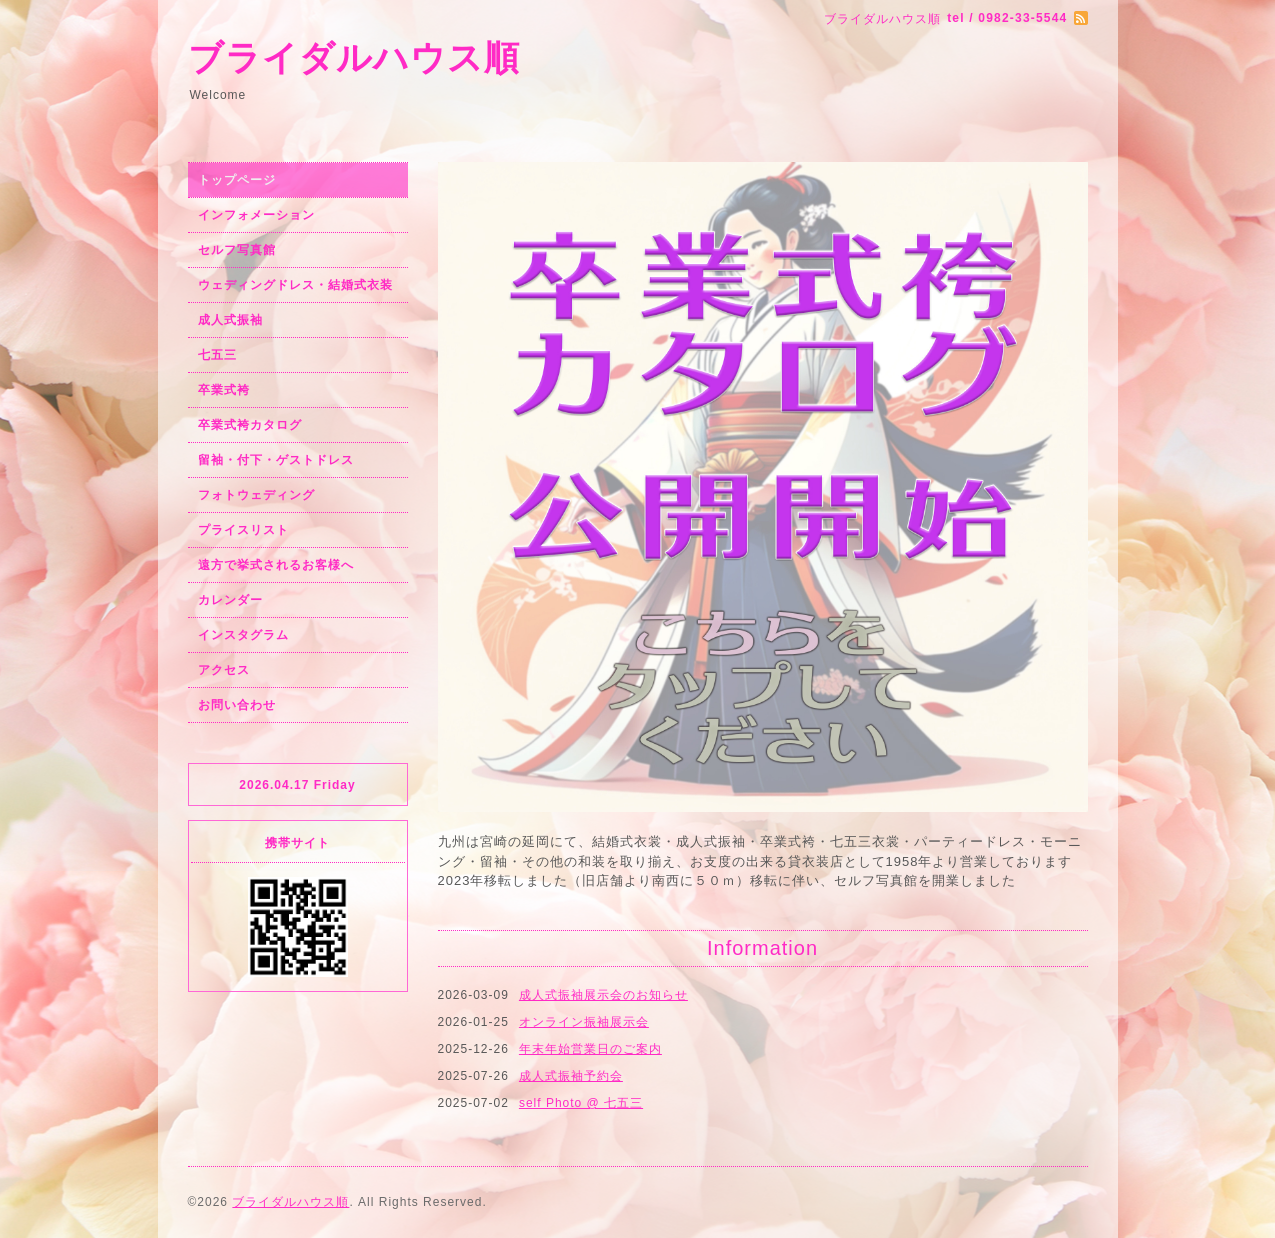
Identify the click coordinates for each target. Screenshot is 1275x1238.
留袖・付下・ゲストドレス (276, 460)
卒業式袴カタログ (250, 425)
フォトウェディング (256, 495)
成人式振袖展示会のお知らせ (603, 995)
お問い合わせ (237, 705)
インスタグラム (243, 635)
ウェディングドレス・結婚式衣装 (295, 285)
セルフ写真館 (237, 250)
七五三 (217, 355)
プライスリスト (243, 530)
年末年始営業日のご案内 (590, 1049)
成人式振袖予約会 (571, 1076)
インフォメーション (256, 215)
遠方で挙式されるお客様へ (276, 565)
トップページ (237, 180)
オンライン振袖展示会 (584, 1022)
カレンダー (230, 600)
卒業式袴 (224, 390)
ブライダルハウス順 (354, 57)
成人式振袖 (230, 320)
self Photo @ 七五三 (581, 1103)
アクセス (224, 670)
